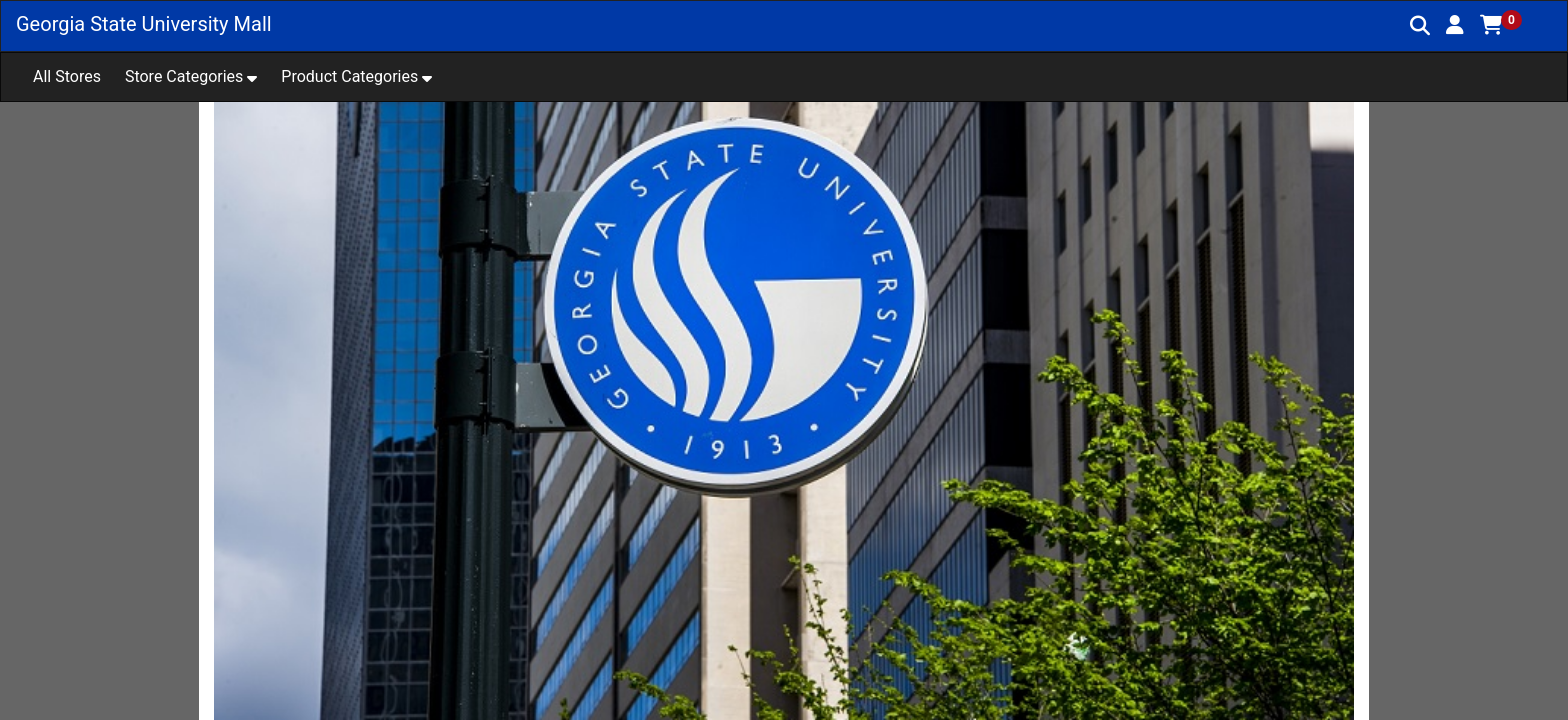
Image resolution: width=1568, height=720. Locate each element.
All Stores (67, 76)
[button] (1455, 25)
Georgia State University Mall (144, 24)
